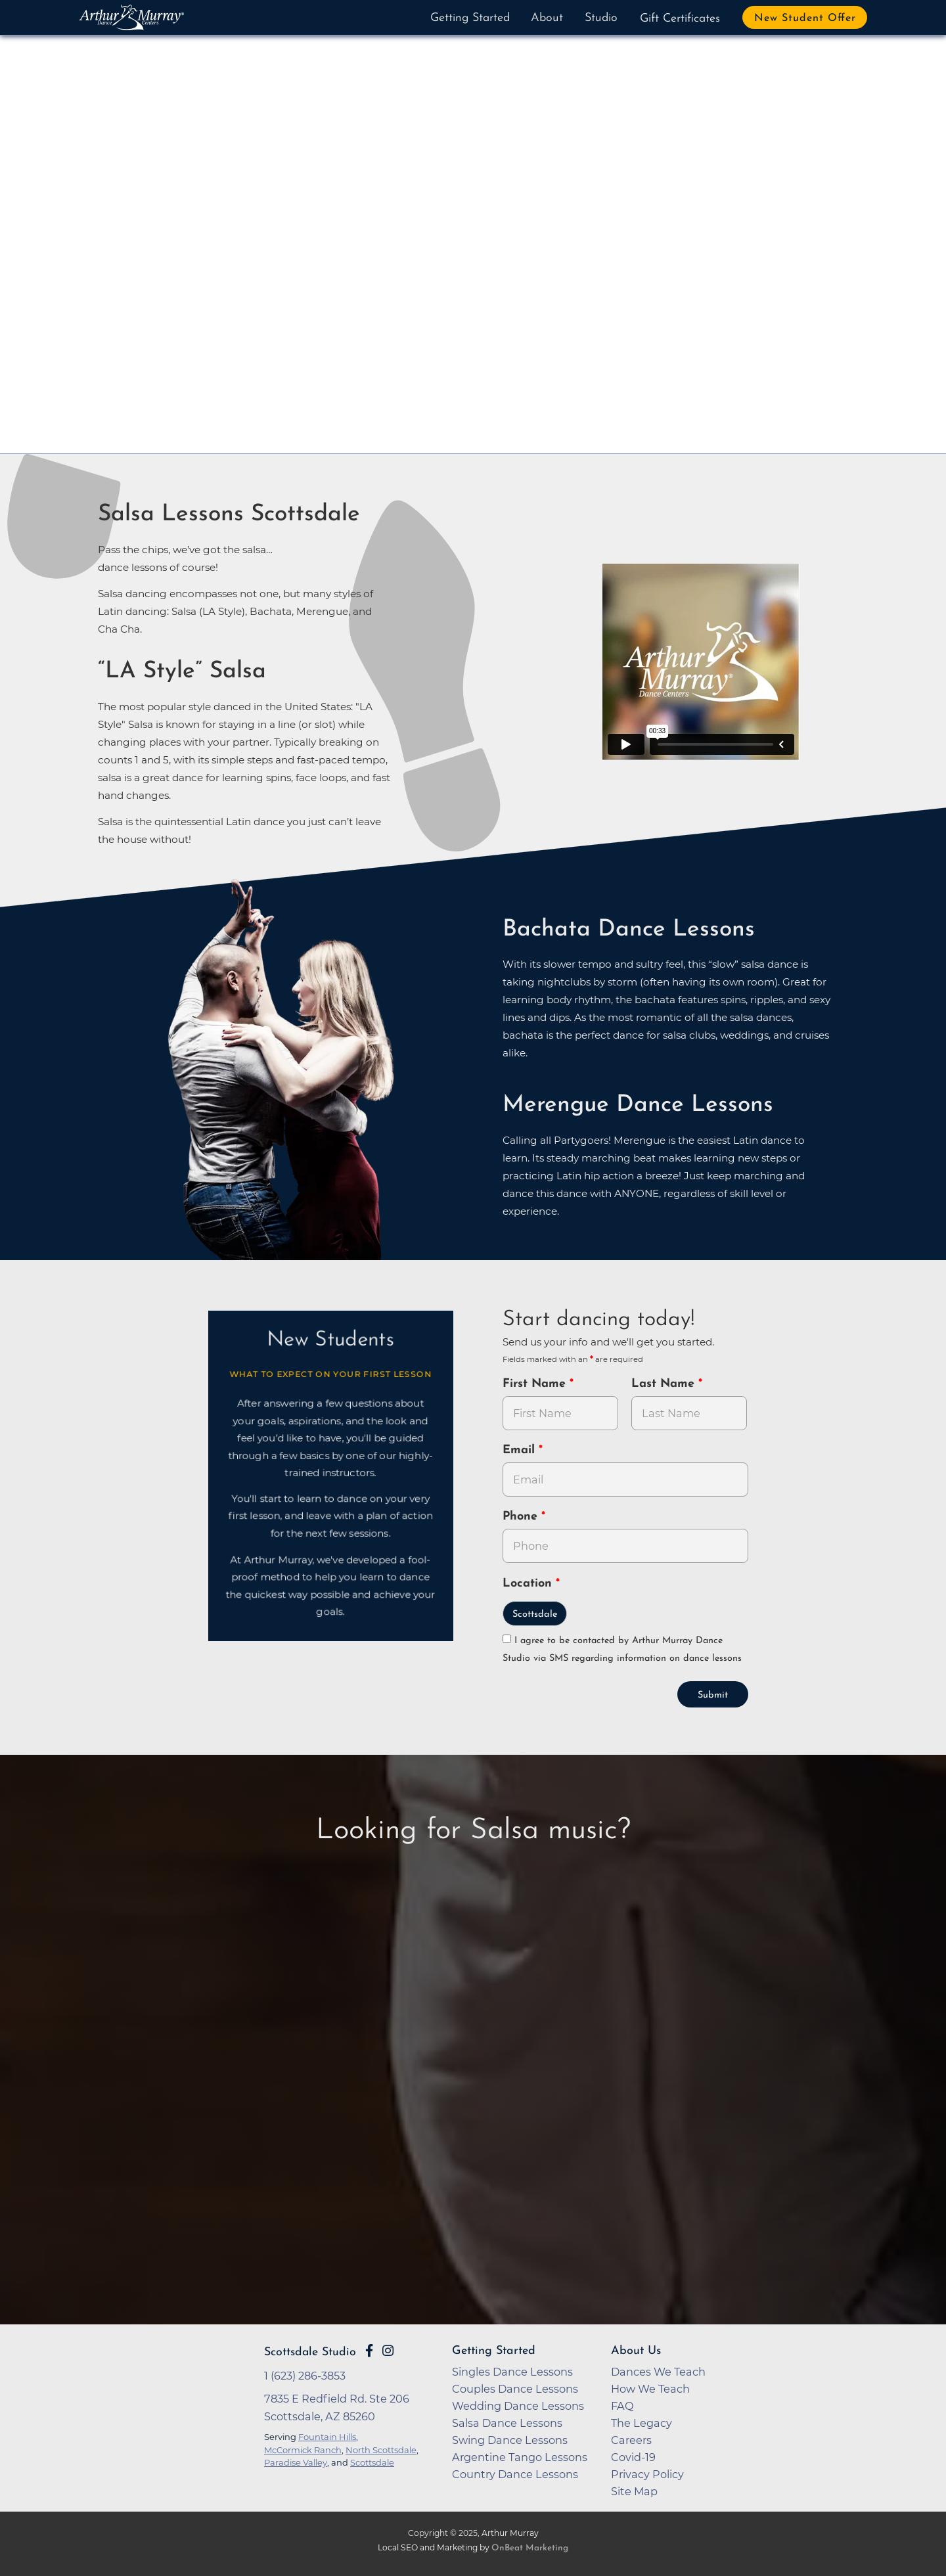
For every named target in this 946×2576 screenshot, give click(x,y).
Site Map (634, 2491)
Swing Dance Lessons (510, 2440)
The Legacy (641, 2422)
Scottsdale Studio (310, 2352)
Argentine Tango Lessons (519, 2457)
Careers (631, 2440)
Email (521, 1450)
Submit (713, 1695)
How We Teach (650, 2388)
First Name (536, 1384)
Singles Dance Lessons (512, 2371)
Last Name (664, 1384)
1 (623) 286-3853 (305, 2375)
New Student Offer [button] (805, 18)
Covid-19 (633, 2457)
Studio (601, 18)
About (547, 18)
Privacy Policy (647, 2474)
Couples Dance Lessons (515, 2388)
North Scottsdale (381, 2450)
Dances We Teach (658, 2371)
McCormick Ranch (303, 2450)
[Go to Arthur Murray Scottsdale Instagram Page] (388, 2351)
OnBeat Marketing (529, 2548)
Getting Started (470, 18)
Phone (522, 1516)
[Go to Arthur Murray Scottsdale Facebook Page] (369, 2351)
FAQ (622, 2405)
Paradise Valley (295, 2462)
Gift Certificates (680, 18)
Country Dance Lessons (515, 2474)
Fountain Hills (327, 2436)
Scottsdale (535, 1614)
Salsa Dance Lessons (507, 2422)
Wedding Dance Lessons (518, 2405)
